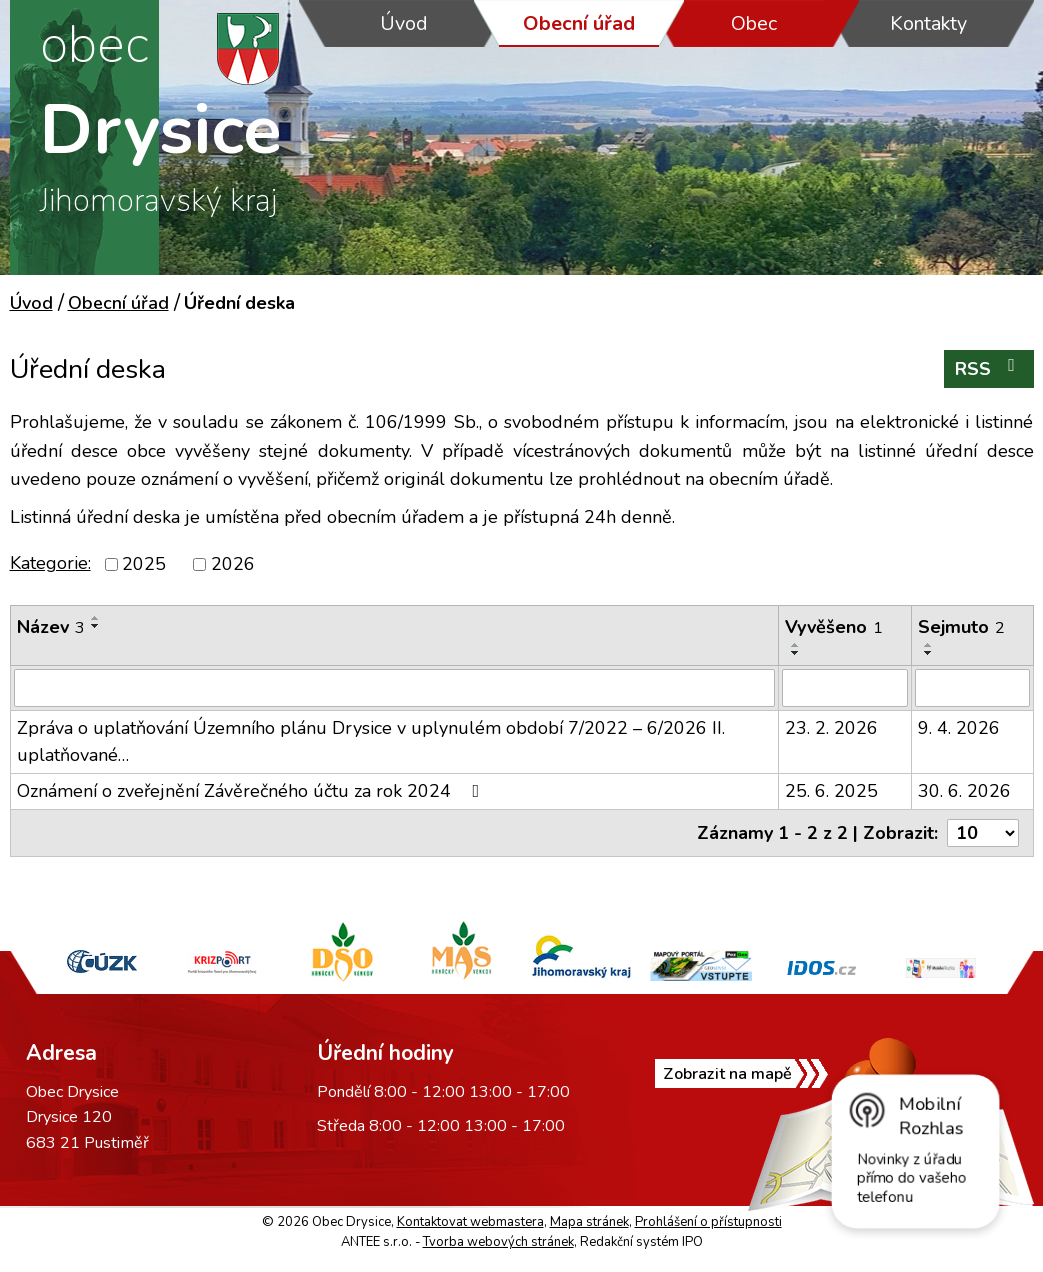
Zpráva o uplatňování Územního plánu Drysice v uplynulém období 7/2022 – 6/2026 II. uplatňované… (371, 741)
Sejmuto (961, 627)
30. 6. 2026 (964, 791)
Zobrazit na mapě (727, 1074)
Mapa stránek (589, 1222)
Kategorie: (50, 563)
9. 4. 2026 (959, 728)
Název (51, 627)
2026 (233, 564)
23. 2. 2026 (831, 728)
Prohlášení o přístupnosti (708, 1222)
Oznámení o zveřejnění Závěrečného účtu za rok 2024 (252, 791)
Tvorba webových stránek (498, 1242)
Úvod (404, 23)
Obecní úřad (579, 23)
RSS (989, 368)
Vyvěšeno (834, 627)
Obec (754, 23)
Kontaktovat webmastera (470, 1222)
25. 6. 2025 (831, 791)
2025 (144, 564)
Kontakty (928, 23)
